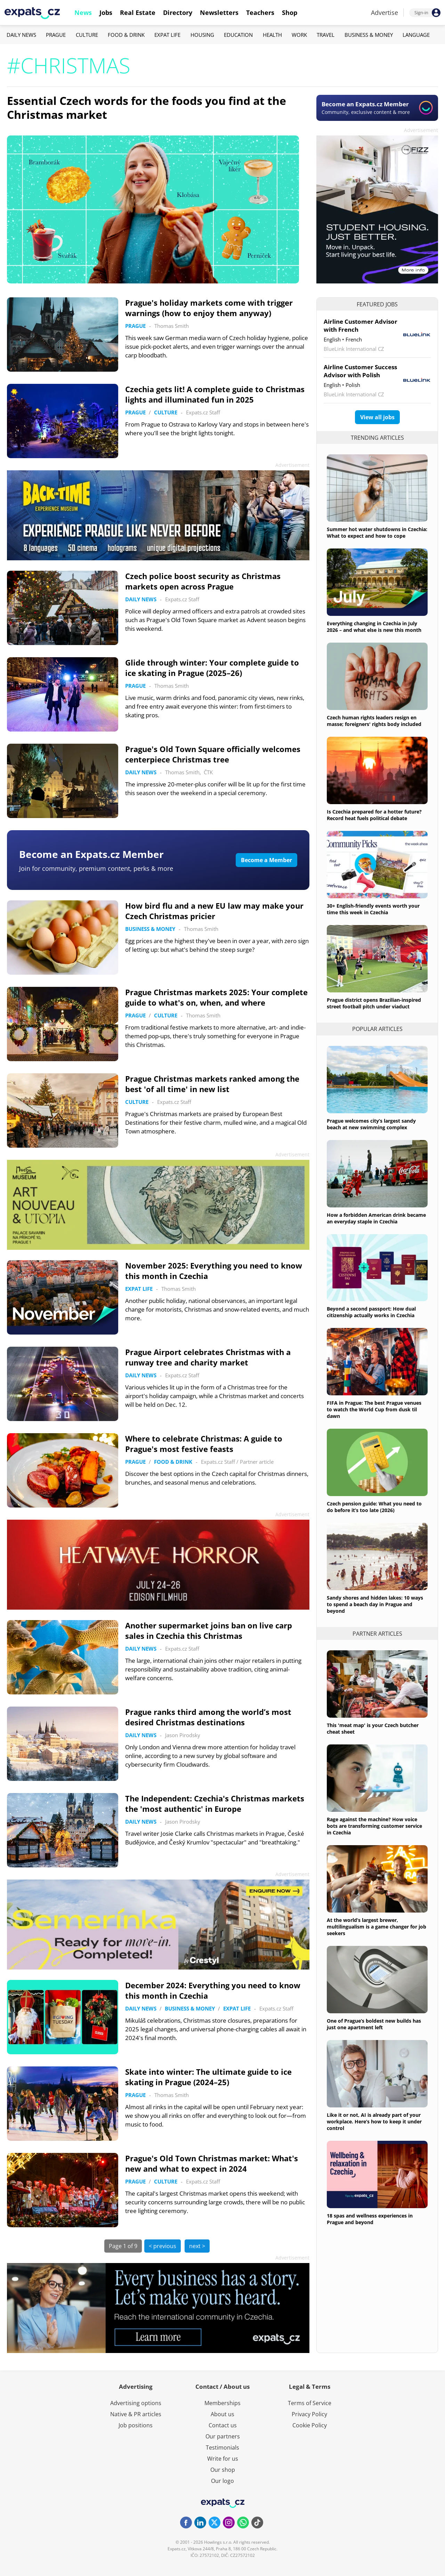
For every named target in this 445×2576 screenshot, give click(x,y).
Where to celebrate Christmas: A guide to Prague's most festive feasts (203, 1443)
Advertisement (421, 130)
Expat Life (167, 34)
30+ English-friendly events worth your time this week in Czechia (373, 909)
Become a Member (266, 860)
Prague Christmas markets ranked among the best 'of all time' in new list (212, 1083)
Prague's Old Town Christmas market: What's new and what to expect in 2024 (211, 2163)
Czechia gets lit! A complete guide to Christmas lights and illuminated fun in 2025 (215, 394)
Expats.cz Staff (203, 412)
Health (272, 34)
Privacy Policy (309, 2414)
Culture (87, 34)
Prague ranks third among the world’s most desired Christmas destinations (208, 1717)
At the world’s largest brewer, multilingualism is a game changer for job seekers (376, 1927)
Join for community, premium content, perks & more (96, 868)
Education (238, 34)
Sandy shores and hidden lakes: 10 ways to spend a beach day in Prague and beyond (375, 1604)
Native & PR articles (135, 2414)
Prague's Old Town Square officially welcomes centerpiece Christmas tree (212, 754)
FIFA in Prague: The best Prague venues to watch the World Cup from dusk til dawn (374, 1409)
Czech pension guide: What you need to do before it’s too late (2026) (374, 1506)
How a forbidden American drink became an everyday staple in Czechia (376, 1218)
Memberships (222, 2403)
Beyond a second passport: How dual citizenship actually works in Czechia (371, 1312)
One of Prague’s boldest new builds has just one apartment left (374, 2024)
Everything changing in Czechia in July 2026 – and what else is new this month (374, 626)
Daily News (21, 34)
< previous (162, 2246)
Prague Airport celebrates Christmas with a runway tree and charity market (208, 1357)
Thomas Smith (171, 325)
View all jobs (377, 417)
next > (197, 2246)
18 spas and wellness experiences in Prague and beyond (370, 2219)
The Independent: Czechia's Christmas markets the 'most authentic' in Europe (214, 1803)
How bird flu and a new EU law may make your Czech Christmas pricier (214, 910)
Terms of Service (309, 2403)
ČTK (208, 772)
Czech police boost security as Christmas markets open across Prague (203, 581)
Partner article (257, 1461)
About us (222, 2414)
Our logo (222, 2481)
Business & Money (369, 34)
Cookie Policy (309, 2425)
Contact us (223, 2425)
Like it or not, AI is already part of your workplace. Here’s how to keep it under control (374, 2121)
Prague (56, 34)
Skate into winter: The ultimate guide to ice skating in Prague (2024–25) (208, 2076)
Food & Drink (126, 34)
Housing (202, 34)
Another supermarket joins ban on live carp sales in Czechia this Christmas (208, 1630)
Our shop (222, 2470)
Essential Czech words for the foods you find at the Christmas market (146, 107)
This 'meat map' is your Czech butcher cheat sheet (373, 1728)
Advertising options (135, 2403)
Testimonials (222, 2447)
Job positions (136, 2425)
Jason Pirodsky (182, 1735)
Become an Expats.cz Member (91, 854)
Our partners (222, 2436)
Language (416, 34)
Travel (325, 34)
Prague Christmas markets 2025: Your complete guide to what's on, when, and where (216, 997)
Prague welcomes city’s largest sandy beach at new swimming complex (371, 1124)
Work (299, 34)
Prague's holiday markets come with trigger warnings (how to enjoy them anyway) (209, 307)
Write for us (222, 2458)
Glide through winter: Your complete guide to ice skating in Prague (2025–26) (212, 667)
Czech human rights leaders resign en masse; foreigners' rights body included (374, 720)
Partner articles (377, 1633)
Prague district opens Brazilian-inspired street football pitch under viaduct (374, 1003)
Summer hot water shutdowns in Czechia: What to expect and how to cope (377, 532)
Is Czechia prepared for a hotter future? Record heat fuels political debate (374, 814)
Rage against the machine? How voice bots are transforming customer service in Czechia (374, 1826)
